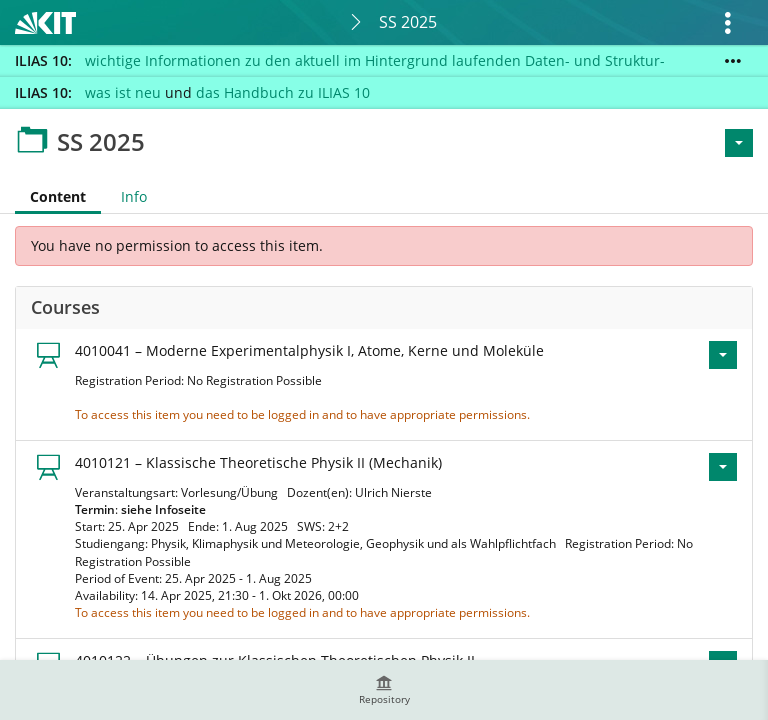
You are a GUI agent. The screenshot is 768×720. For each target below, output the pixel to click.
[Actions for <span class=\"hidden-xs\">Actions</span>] (739, 143)
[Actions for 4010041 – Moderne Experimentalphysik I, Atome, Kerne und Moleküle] (723, 355)
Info (134, 196)
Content (50, 196)
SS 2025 (408, 22)
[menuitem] (384, 690)
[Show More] (733, 61)
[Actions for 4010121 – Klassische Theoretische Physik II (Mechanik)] (723, 467)
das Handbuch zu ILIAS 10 (283, 92)
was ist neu (123, 92)
